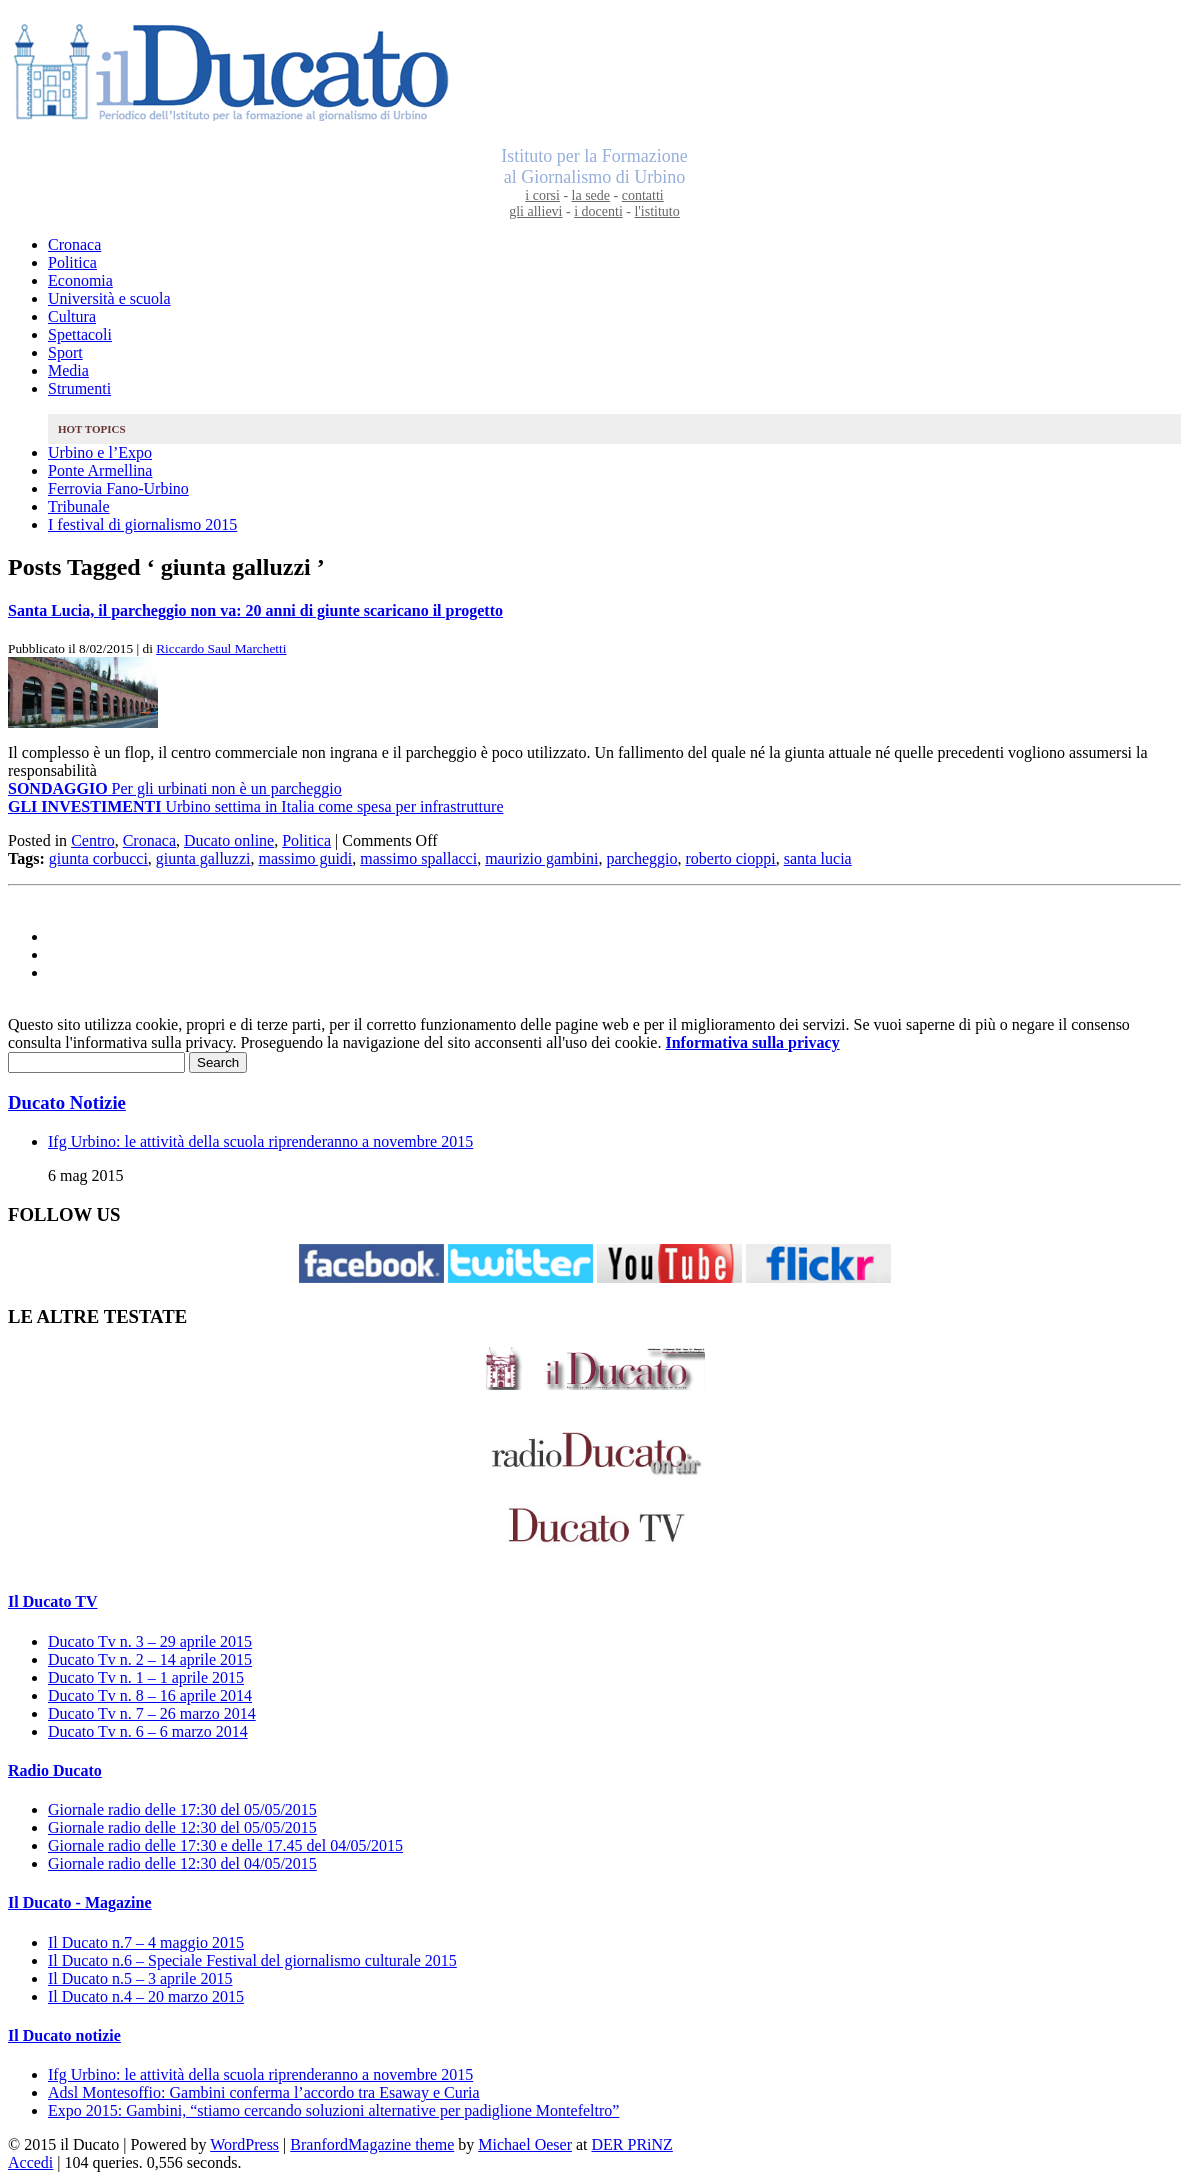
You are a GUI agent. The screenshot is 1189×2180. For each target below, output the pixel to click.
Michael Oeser (525, 2144)
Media (68, 370)
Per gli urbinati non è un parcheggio (175, 788)
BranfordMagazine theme (372, 2144)
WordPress (244, 2144)
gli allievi (535, 211)
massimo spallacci (418, 858)
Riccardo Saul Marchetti (221, 648)
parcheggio (641, 858)
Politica (72, 262)
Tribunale (79, 506)
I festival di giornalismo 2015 (142, 524)
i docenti (598, 211)
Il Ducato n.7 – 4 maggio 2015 (146, 1942)
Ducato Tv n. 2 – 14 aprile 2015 (150, 1659)
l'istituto (656, 211)
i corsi (542, 195)
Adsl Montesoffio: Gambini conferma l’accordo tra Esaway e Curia (264, 2092)
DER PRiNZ (632, 2144)
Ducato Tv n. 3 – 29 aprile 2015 (150, 1641)
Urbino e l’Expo (100, 452)
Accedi (30, 2162)
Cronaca (74, 244)
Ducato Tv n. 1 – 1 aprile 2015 (146, 1677)
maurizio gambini (541, 858)
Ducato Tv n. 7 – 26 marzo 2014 (152, 1713)
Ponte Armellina (100, 470)
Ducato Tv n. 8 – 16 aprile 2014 (150, 1695)
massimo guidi (305, 858)
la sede (591, 195)
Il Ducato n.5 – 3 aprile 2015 (140, 1978)
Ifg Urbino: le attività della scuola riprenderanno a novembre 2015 (260, 1141)
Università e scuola (109, 298)
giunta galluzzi (203, 858)
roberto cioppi (731, 858)
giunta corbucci (98, 858)
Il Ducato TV (53, 1601)
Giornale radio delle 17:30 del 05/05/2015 (182, 1809)
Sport (65, 352)
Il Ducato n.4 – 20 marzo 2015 (146, 1996)
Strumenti (79, 388)
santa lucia (818, 858)
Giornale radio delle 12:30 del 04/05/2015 (182, 1863)
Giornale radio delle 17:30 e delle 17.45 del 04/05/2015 (225, 1845)
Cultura (72, 316)
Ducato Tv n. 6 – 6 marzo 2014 (148, 1731)
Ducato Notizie (67, 1102)
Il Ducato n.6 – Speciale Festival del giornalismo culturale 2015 (252, 1960)
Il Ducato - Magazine (80, 1902)
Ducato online (229, 840)
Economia (80, 280)
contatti (643, 195)
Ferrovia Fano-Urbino (118, 488)
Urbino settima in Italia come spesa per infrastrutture (255, 806)
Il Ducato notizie (64, 2035)
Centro (93, 840)
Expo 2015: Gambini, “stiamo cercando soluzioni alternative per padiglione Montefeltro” (333, 2110)
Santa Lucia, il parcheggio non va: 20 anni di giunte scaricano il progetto (255, 610)
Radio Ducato (55, 1770)
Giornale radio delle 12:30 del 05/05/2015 (182, 1827)
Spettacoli (80, 334)
